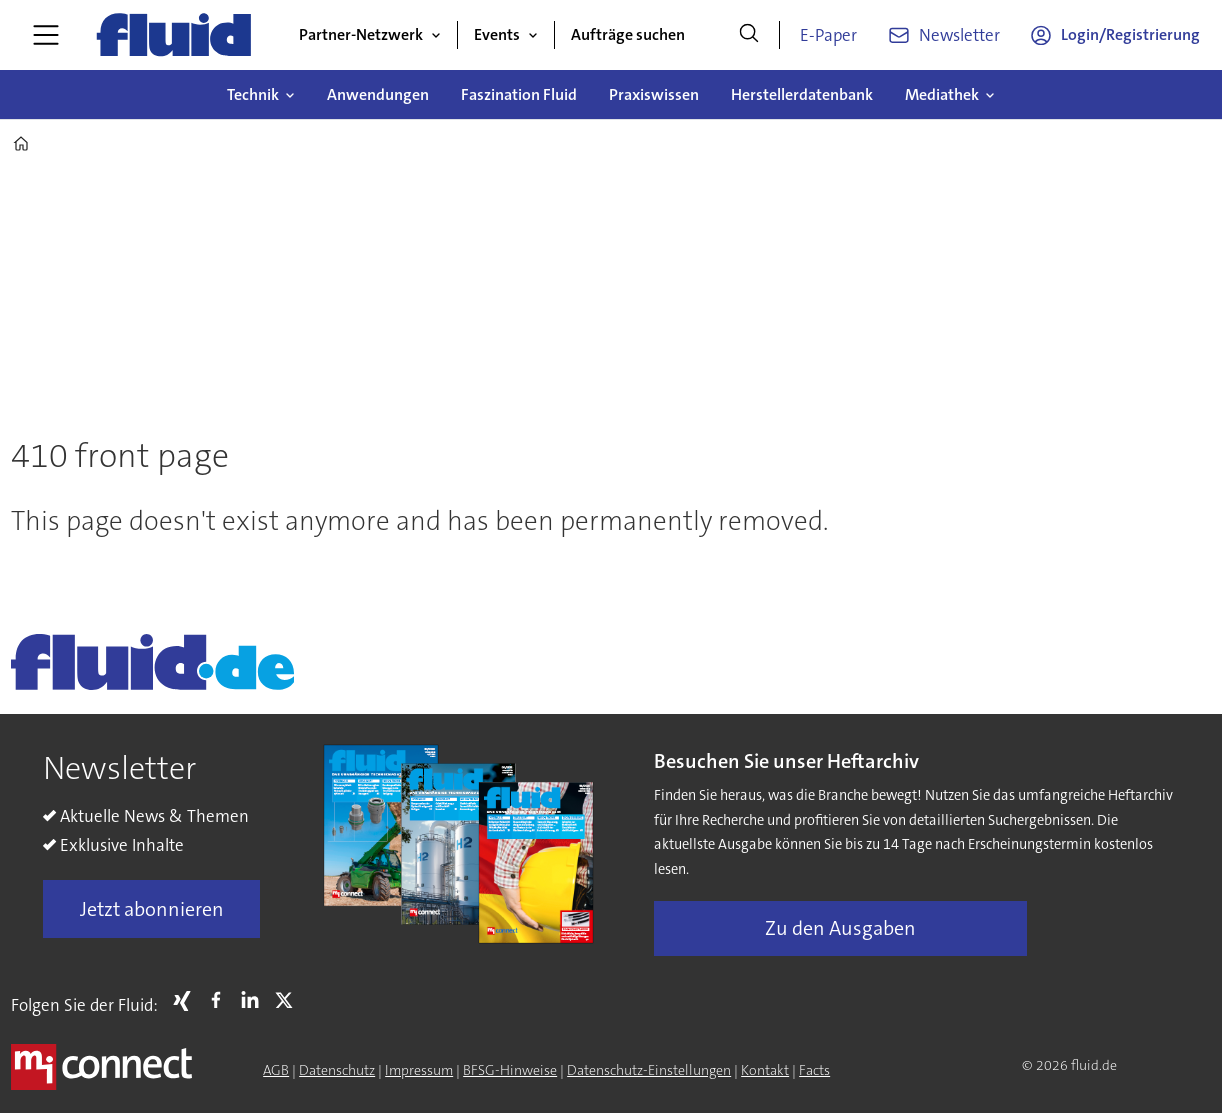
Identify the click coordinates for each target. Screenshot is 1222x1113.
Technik (253, 94)
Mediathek (942, 94)
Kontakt (765, 1070)
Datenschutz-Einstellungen (649, 1070)
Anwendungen (378, 94)
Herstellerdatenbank (802, 94)
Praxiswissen (654, 94)
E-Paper (828, 35)
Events (497, 34)
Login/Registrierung (1130, 34)
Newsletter (959, 35)
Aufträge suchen (628, 34)
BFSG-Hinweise (510, 1070)
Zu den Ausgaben (840, 928)
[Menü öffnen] (46, 35)
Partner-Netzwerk (361, 34)
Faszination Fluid (519, 94)
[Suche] (749, 35)
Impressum (419, 1070)
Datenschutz (337, 1070)
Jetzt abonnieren (152, 909)
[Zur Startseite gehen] (174, 35)
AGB (276, 1070)
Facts (814, 1070)
